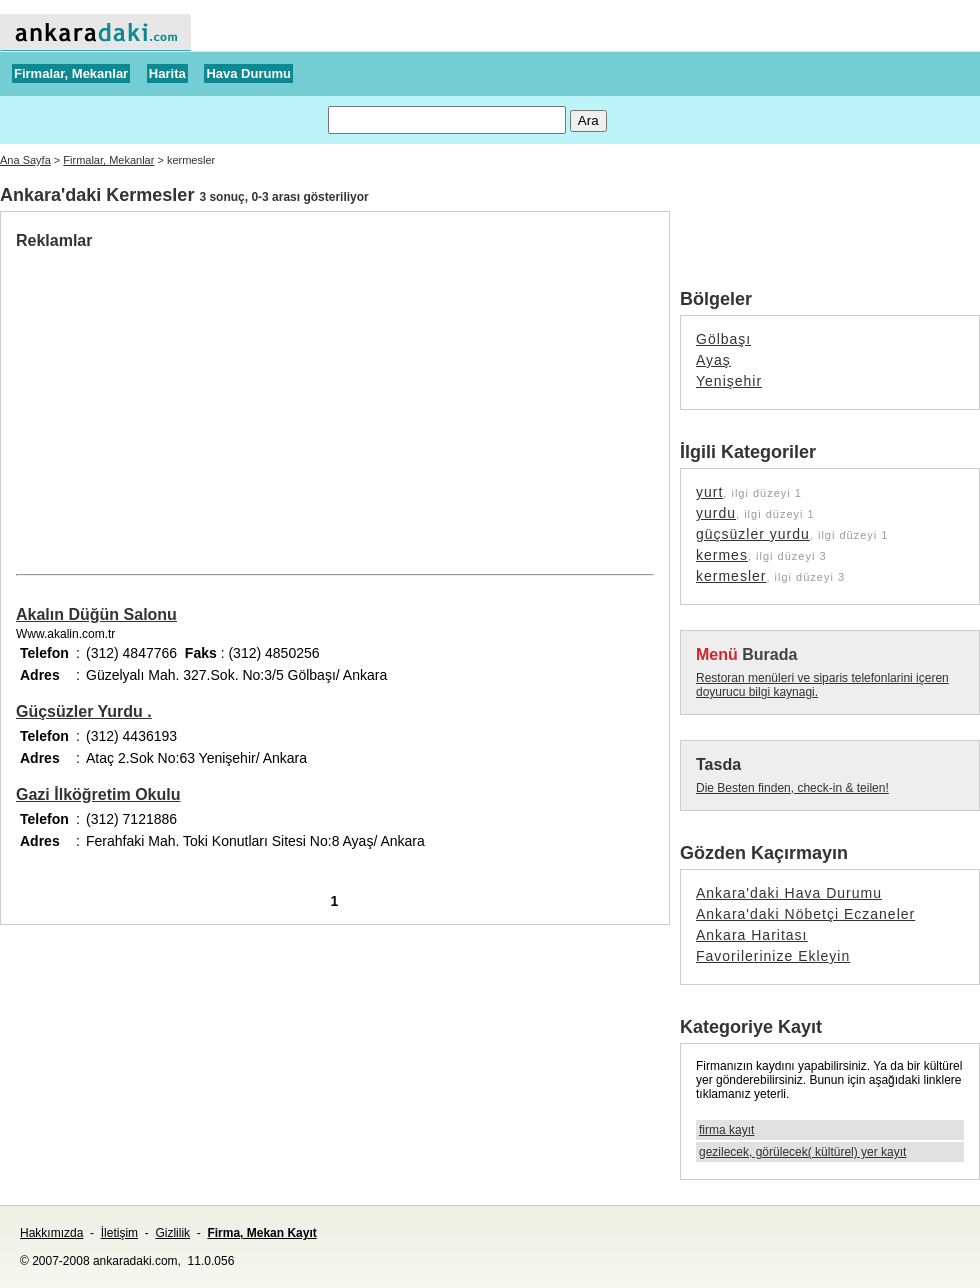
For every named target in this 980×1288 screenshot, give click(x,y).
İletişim (119, 1233)
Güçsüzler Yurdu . (84, 711)
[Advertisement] (184, 400)
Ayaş (713, 360)
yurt (709, 492)
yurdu (716, 513)
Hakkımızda (51, 1233)
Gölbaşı (723, 339)
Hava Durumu (248, 73)
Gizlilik (172, 1233)
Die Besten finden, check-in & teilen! (792, 788)
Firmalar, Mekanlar (71, 73)
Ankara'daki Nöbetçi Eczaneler (805, 914)
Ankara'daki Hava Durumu (789, 893)
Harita (167, 73)
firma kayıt (726, 1130)
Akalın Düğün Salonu (96, 614)
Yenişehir (729, 381)
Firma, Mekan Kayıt (261, 1233)
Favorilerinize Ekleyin (773, 956)
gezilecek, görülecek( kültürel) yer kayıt (802, 1152)
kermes (722, 555)
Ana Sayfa (25, 160)
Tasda (718, 764)
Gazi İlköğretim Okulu (98, 794)
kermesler (731, 576)
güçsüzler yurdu (753, 534)
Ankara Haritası (751, 935)
